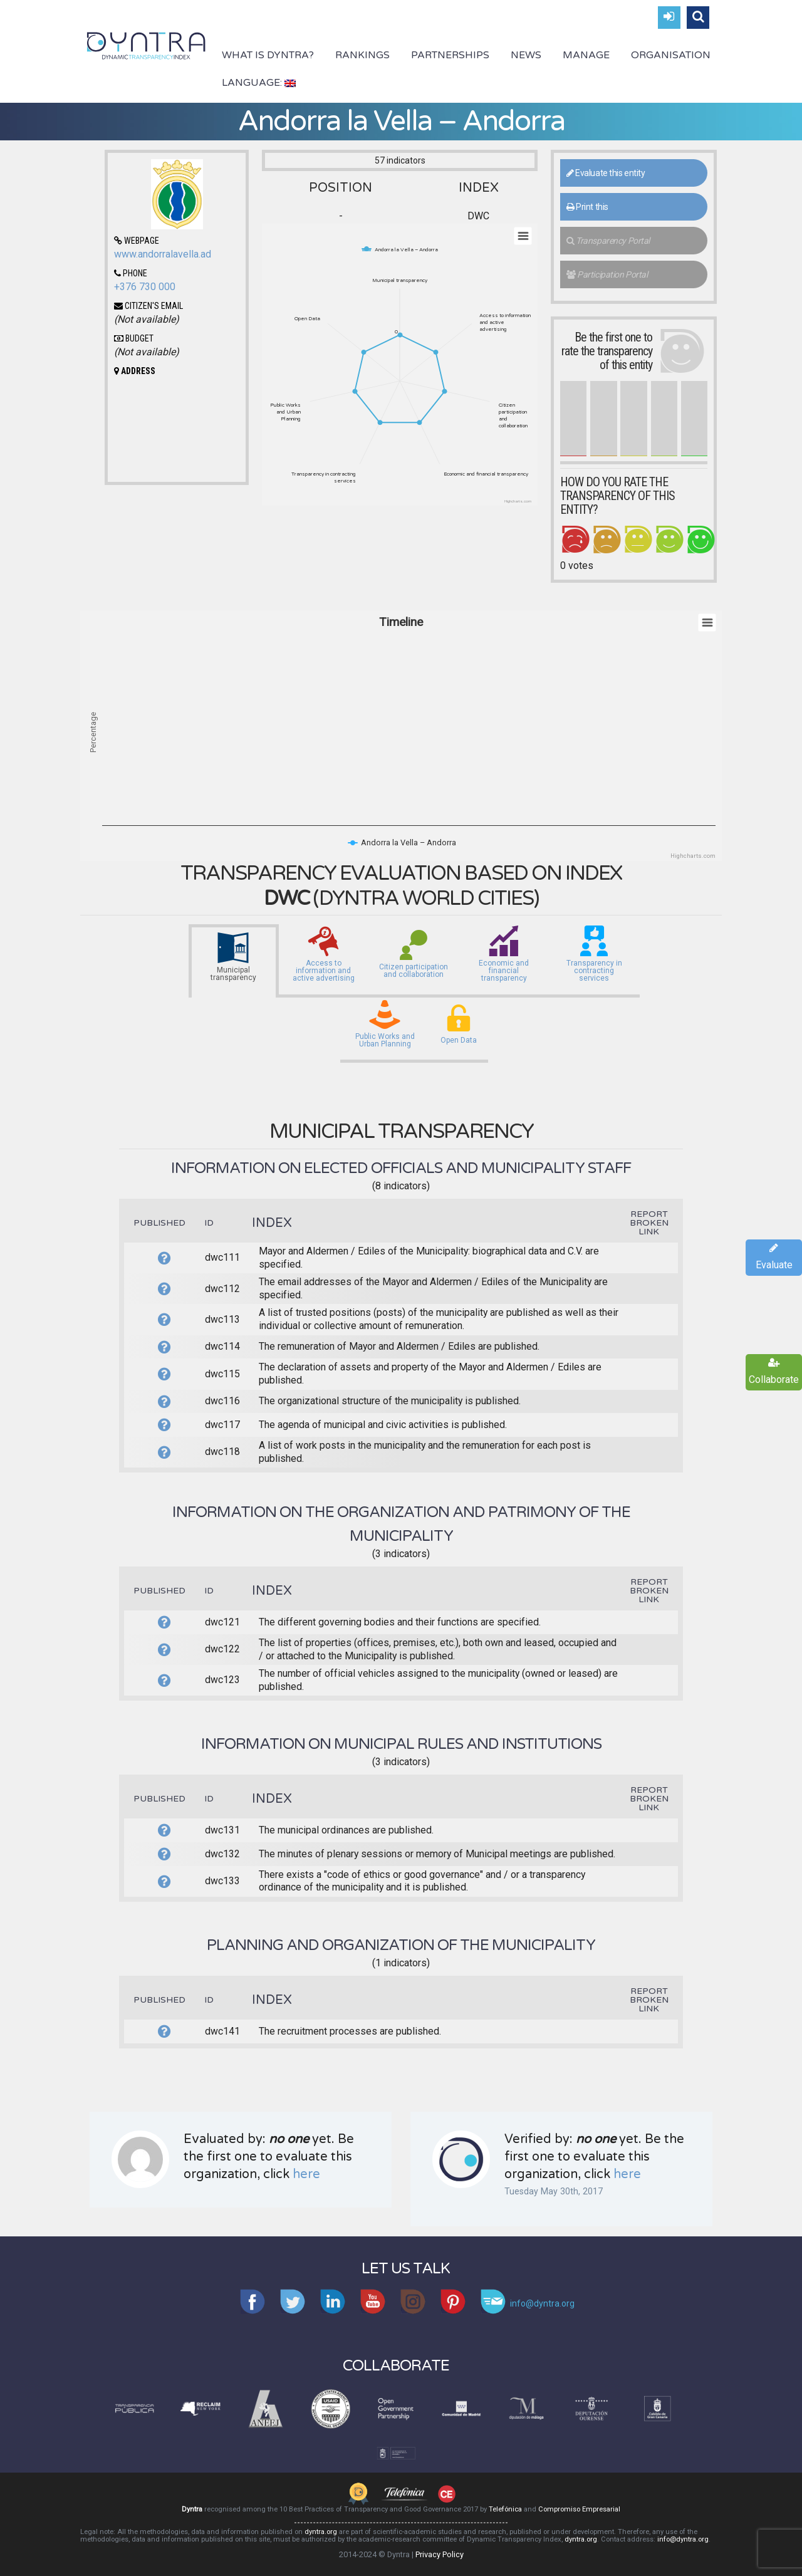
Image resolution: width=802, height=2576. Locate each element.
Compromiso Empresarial (579, 2509)
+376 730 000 (144, 287)
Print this (587, 207)
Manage (586, 55)
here (306, 2174)
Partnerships (450, 55)
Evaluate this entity (605, 173)
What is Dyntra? (268, 55)
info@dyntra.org (683, 2539)
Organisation (671, 55)
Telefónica (505, 2509)
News (526, 55)
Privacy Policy (439, 2554)
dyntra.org (321, 2532)
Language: (259, 82)
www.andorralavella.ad (162, 254)
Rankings (362, 55)
